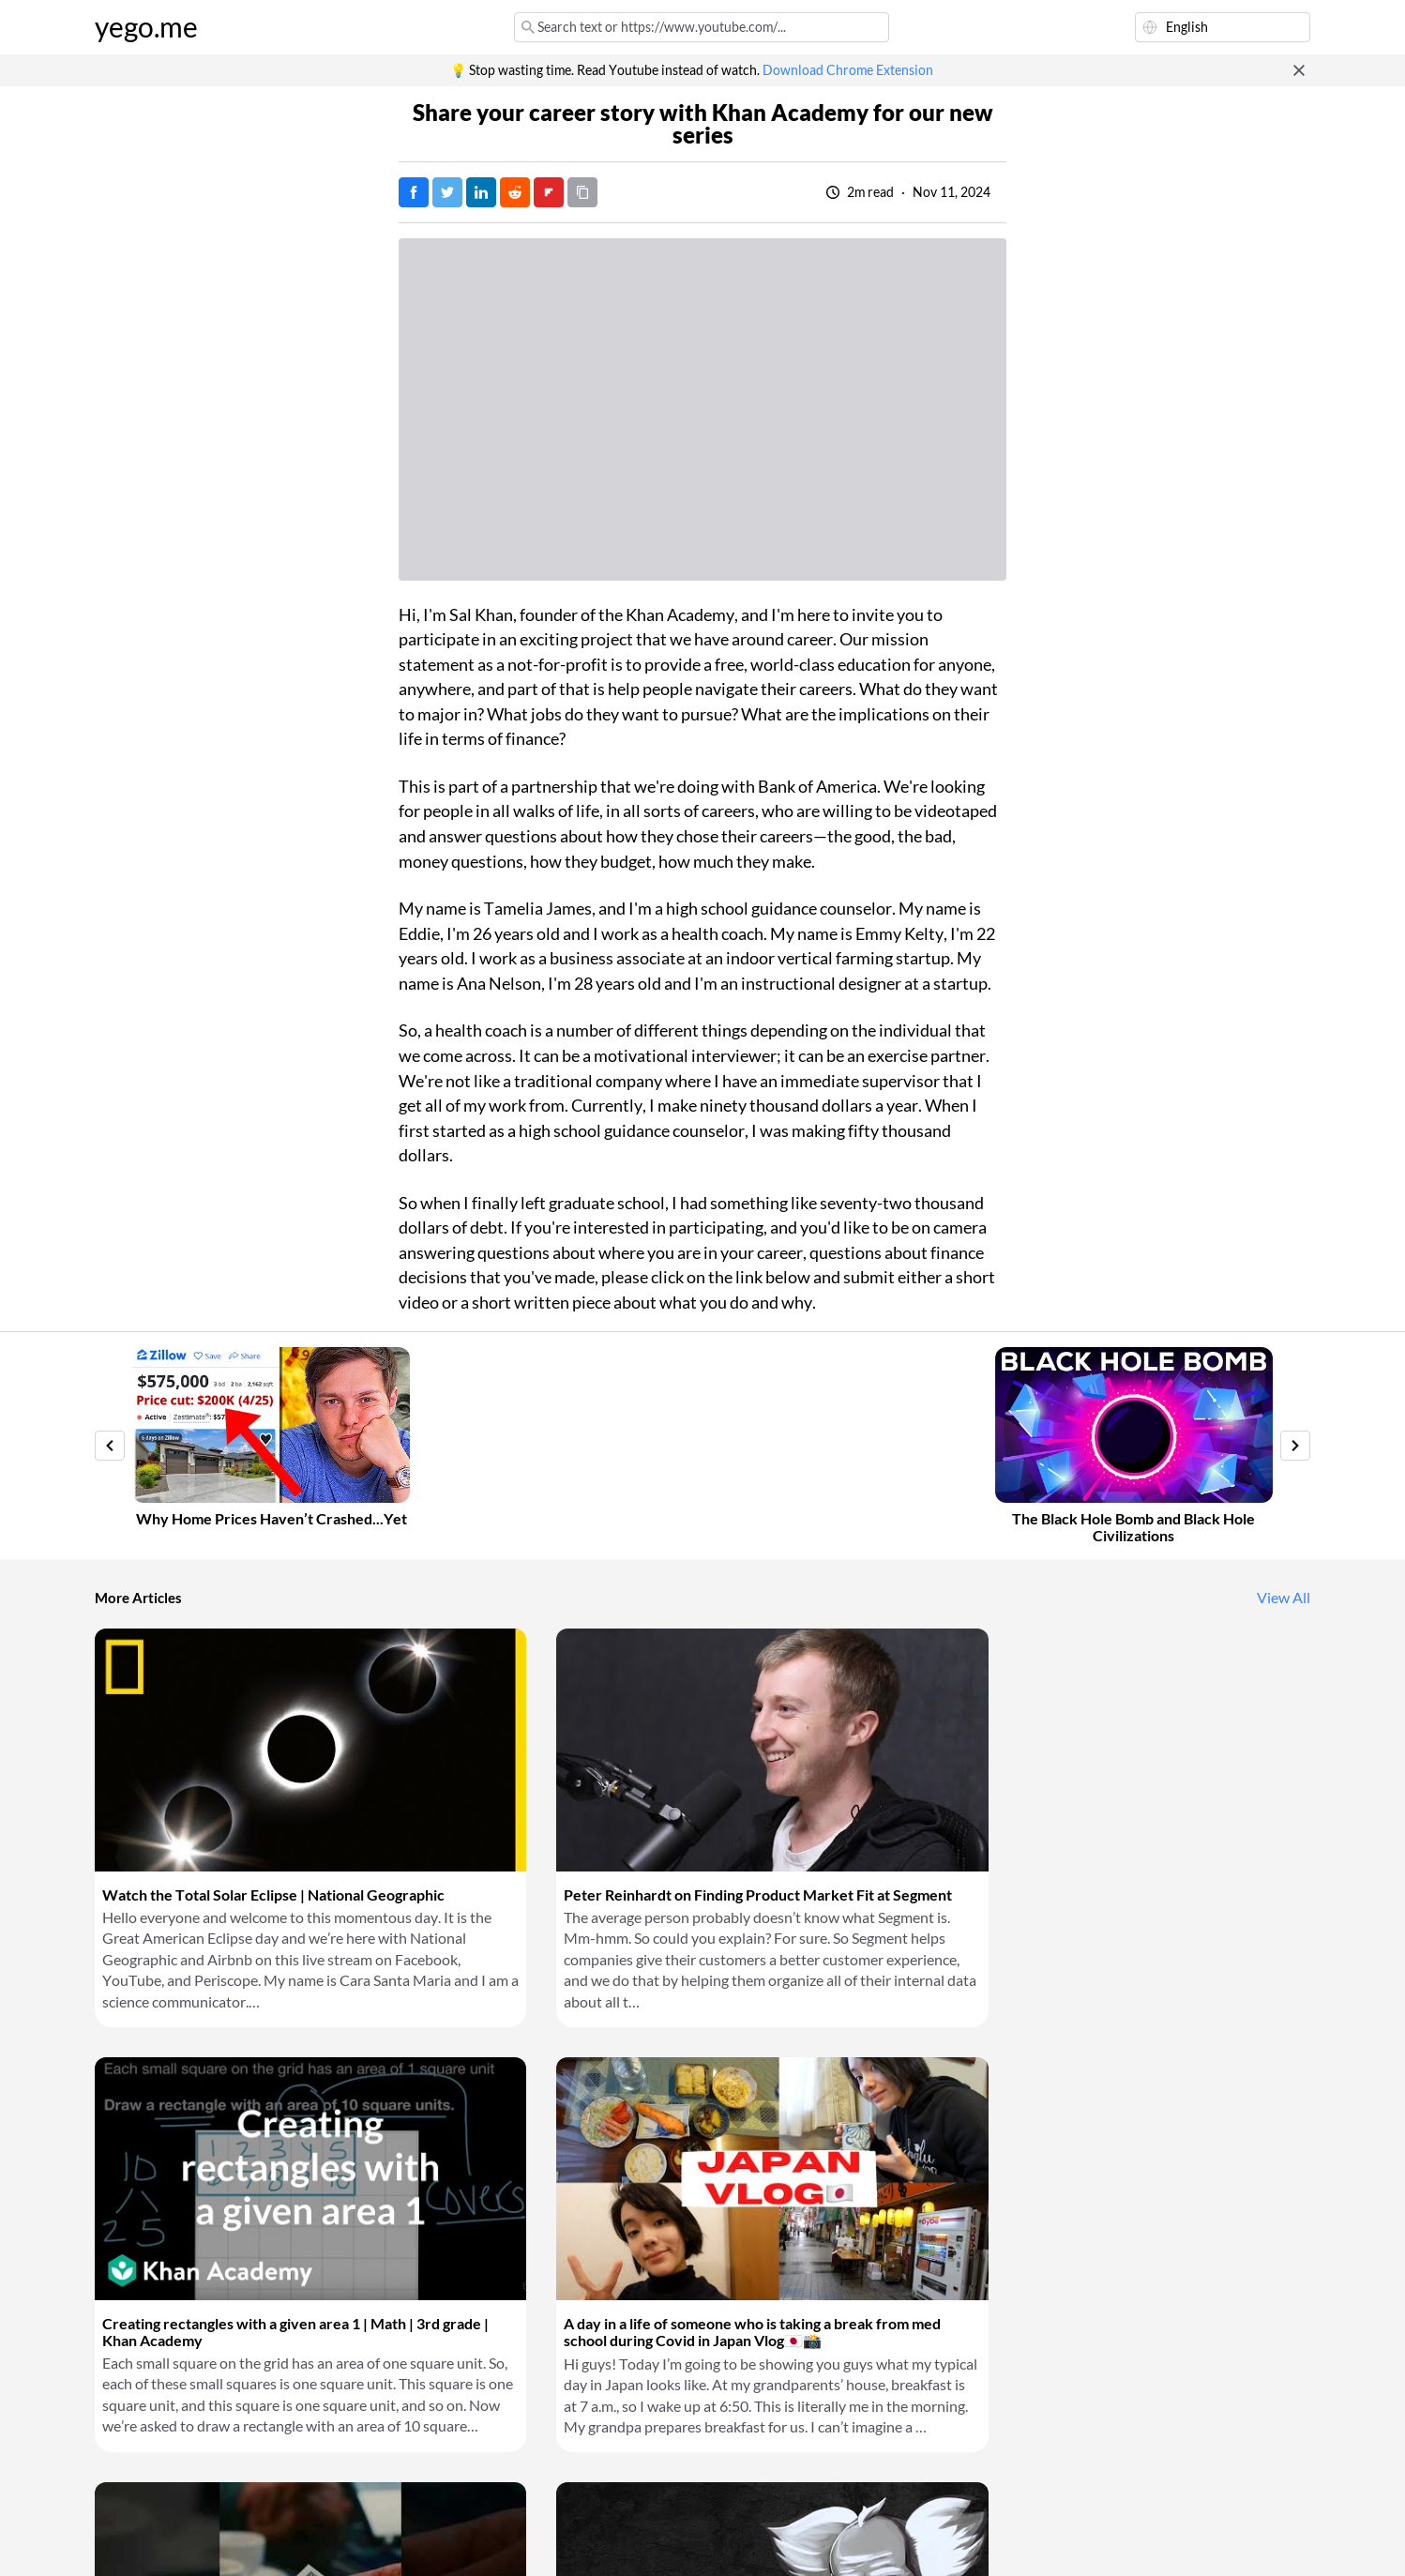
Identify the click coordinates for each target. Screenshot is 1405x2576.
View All (1283, 1597)
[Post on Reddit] (515, 192)
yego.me (146, 27)
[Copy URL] (582, 192)
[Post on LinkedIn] (481, 192)
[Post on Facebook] (414, 192)
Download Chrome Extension (848, 70)
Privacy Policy (408, 2538)
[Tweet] (447, 192)
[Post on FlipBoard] (549, 192)
